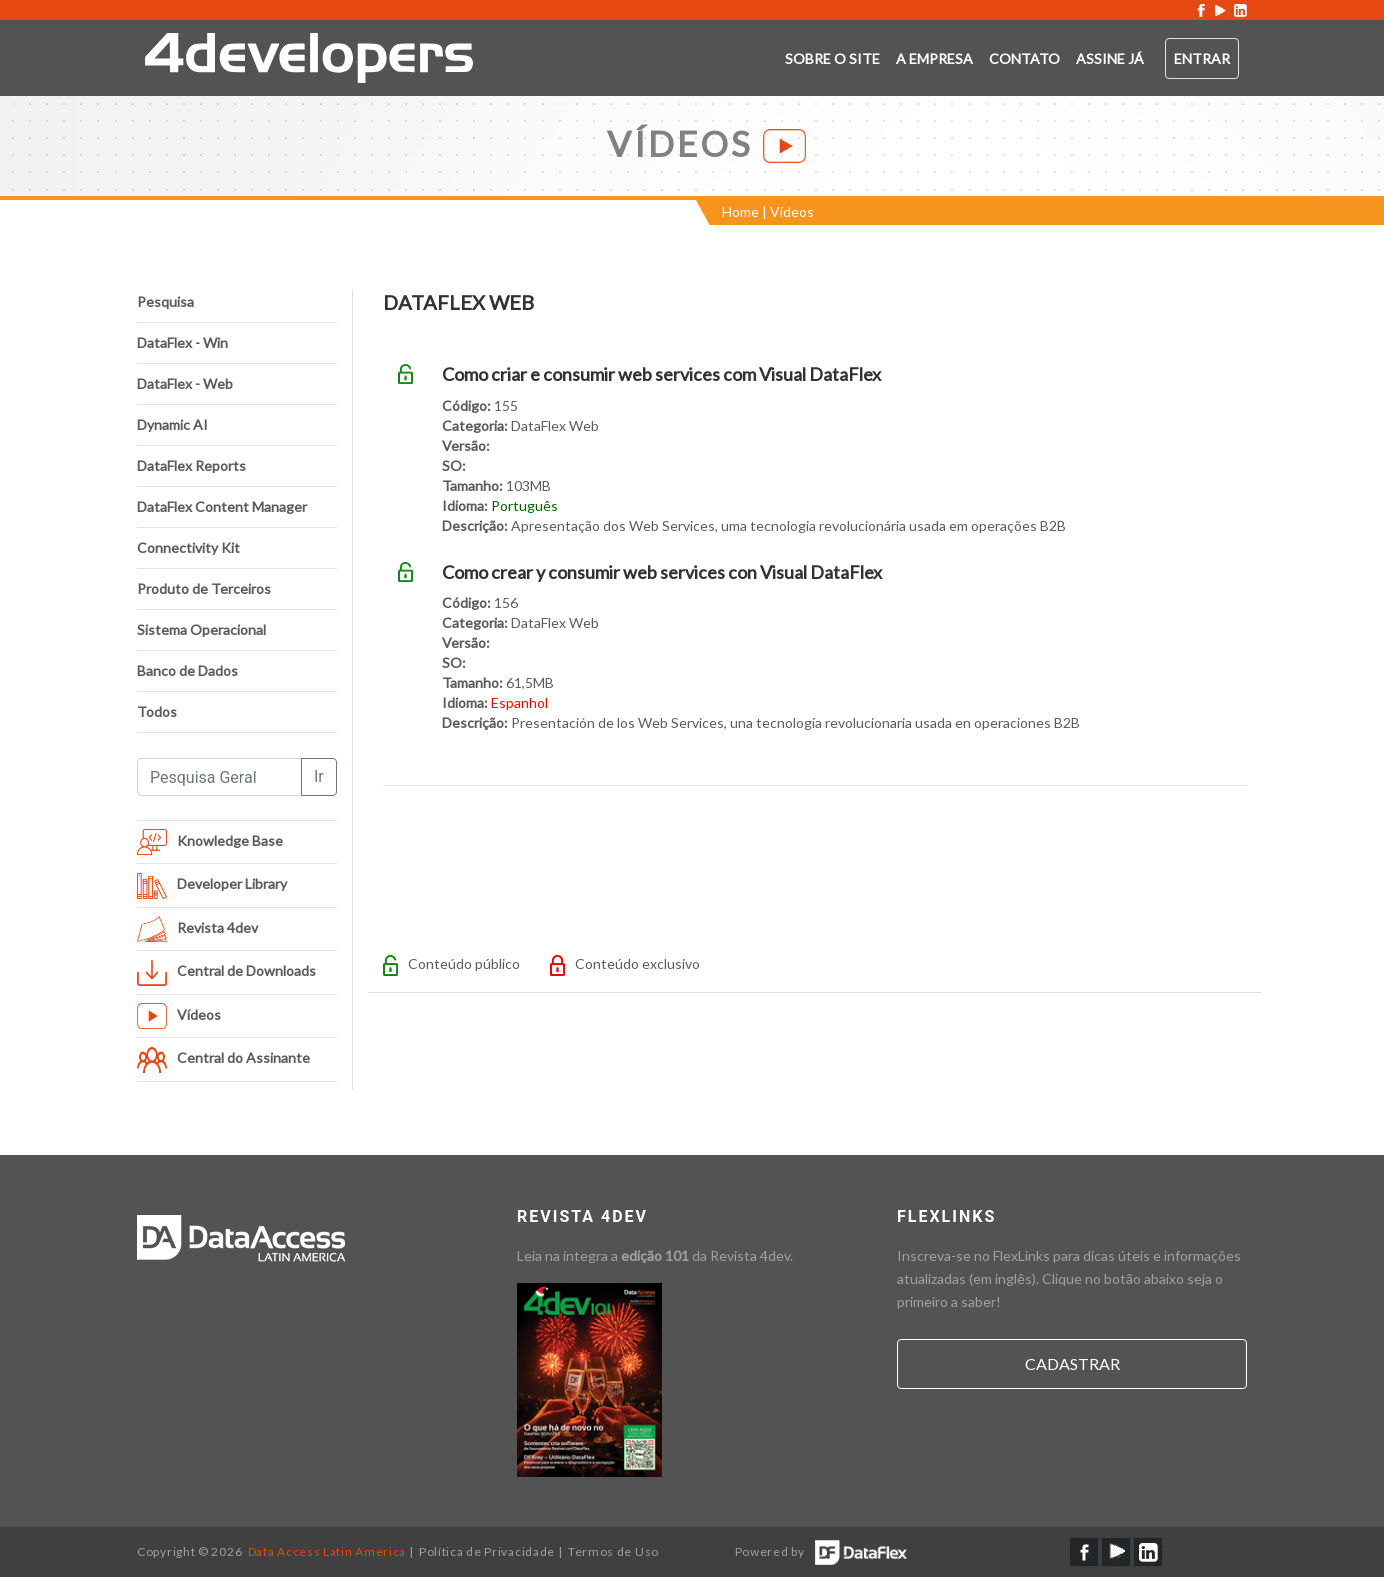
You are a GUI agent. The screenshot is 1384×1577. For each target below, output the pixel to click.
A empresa (934, 58)
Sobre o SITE (832, 58)
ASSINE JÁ (1110, 58)
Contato (1024, 58)
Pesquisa (165, 301)
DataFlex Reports (191, 465)
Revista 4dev (750, 1255)
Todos (157, 711)
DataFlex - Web (185, 383)
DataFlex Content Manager (222, 506)
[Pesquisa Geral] (219, 777)
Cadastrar (1072, 1363)
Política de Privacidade (487, 1551)
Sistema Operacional (201, 629)
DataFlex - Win (182, 342)
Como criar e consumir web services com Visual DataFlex (661, 374)
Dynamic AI (172, 424)
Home (740, 211)
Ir (319, 776)
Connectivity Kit (188, 547)
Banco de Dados (187, 670)
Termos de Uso (613, 1551)
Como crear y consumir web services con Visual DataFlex (662, 572)
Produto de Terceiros (204, 588)
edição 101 (655, 1255)
